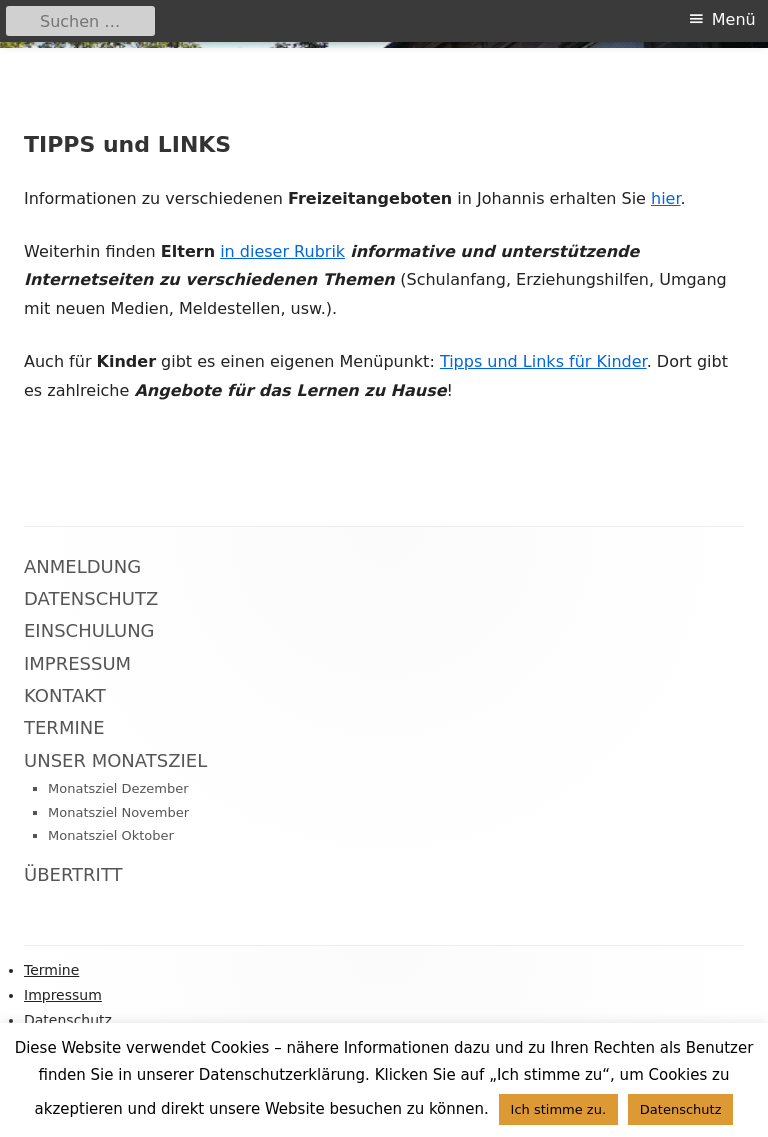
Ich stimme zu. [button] (559, 1109)
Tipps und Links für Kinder (543, 361)
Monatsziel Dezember (118, 788)
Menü (734, 19)
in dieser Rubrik (282, 251)
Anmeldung (82, 566)
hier (666, 198)
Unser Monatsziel (115, 760)
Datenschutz (91, 598)
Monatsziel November (118, 812)
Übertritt (73, 874)
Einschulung (89, 630)
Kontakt (65, 695)
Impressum (77, 663)
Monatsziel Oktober (111, 835)
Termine (64, 727)
